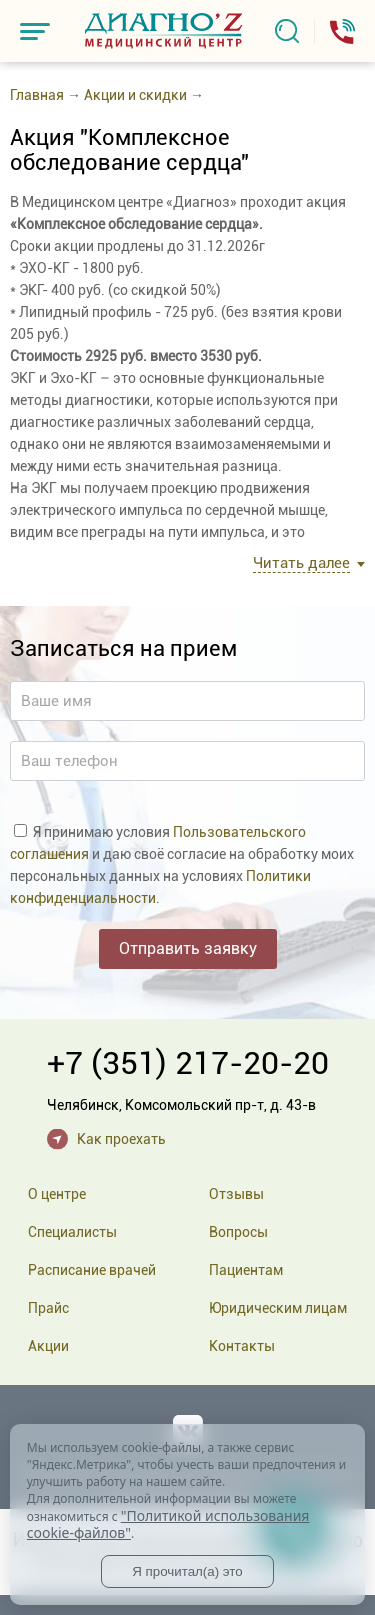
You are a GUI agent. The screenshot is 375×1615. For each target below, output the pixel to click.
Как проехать (121, 1139)
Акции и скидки (135, 95)
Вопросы (238, 1232)
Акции (48, 1346)
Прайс (48, 1308)
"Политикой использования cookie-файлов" (168, 1524)
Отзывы (236, 1194)
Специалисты (72, 1232)
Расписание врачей (92, 1270)
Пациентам (246, 1270)
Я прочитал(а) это (187, 1571)
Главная (37, 95)
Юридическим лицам (278, 1308)
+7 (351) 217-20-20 (188, 1063)
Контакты (242, 1346)
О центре (57, 1194)
